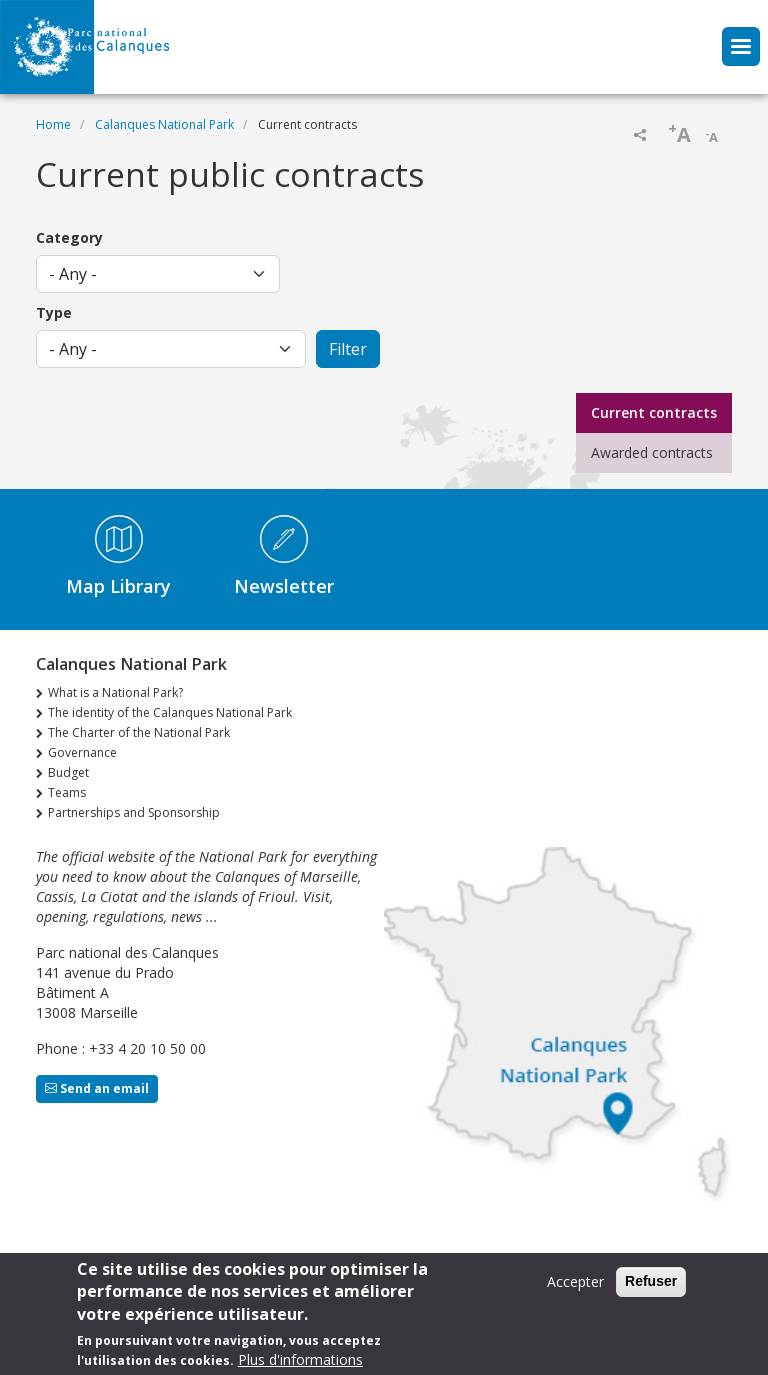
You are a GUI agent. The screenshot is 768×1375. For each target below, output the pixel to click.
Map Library (118, 586)
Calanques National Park (164, 124)
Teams (67, 792)
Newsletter (284, 586)
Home (53, 124)
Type (54, 312)
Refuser (651, 1287)
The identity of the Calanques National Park (170, 712)
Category (69, 237)
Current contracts (654, 412)
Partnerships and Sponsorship (134, 812)
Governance (82, 752)
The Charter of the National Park (139, 732)
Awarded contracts (652, 452)
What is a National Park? (115, 692)
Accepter (575, 1287)
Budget (68, 772)
